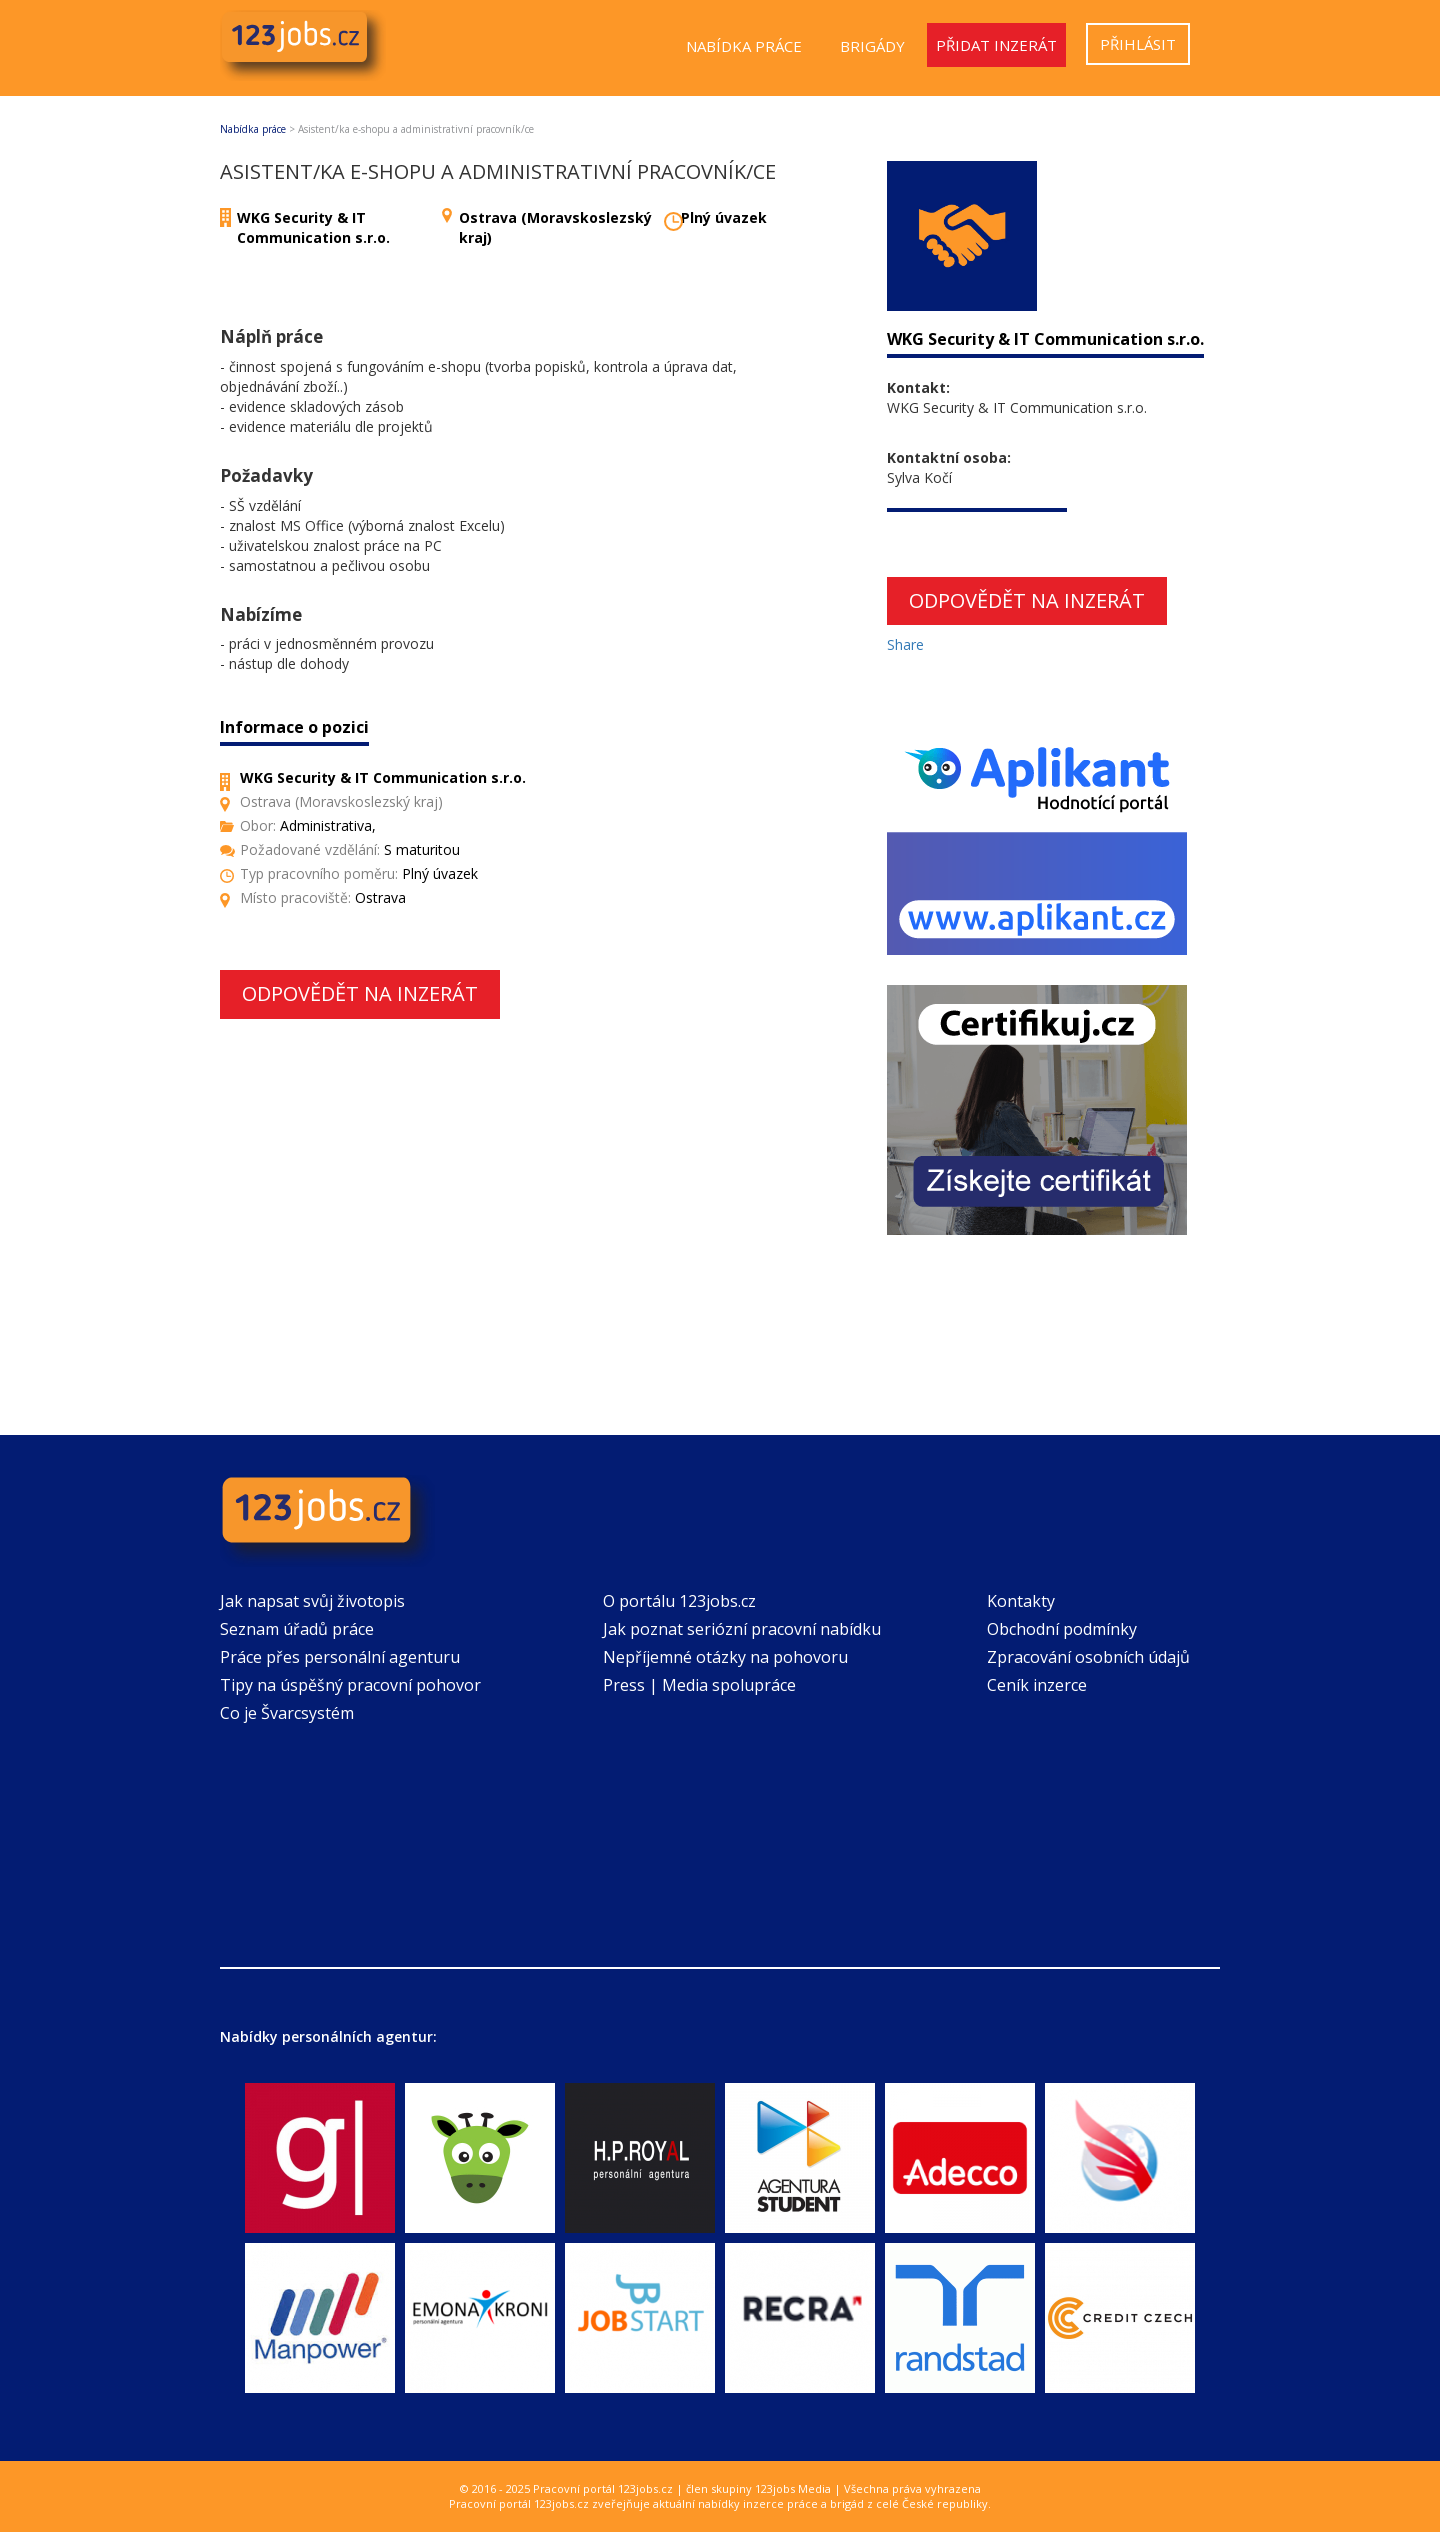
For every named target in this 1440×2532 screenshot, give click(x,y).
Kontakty (1021, 1601)
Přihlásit (1138, 44)
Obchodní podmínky (1062, 1629)
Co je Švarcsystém (287, 1713)
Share (905, 644)
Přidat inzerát (996, 45)
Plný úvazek (724, 217)
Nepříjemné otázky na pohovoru (725, 1657)
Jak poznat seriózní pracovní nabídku (742, 1629)
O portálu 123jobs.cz (679, 1601)
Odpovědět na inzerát (360, 993)
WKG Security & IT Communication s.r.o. (313, 227)
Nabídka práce (744, 46)
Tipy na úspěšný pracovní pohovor (350, 1685)
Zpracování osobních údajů (1088, 1657)
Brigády (872, 46)
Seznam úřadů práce (297, 1629)
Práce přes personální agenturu (340, 1657)
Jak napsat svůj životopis (312, 1601)
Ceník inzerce (1037, 1685)
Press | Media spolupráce (699, 1685)
